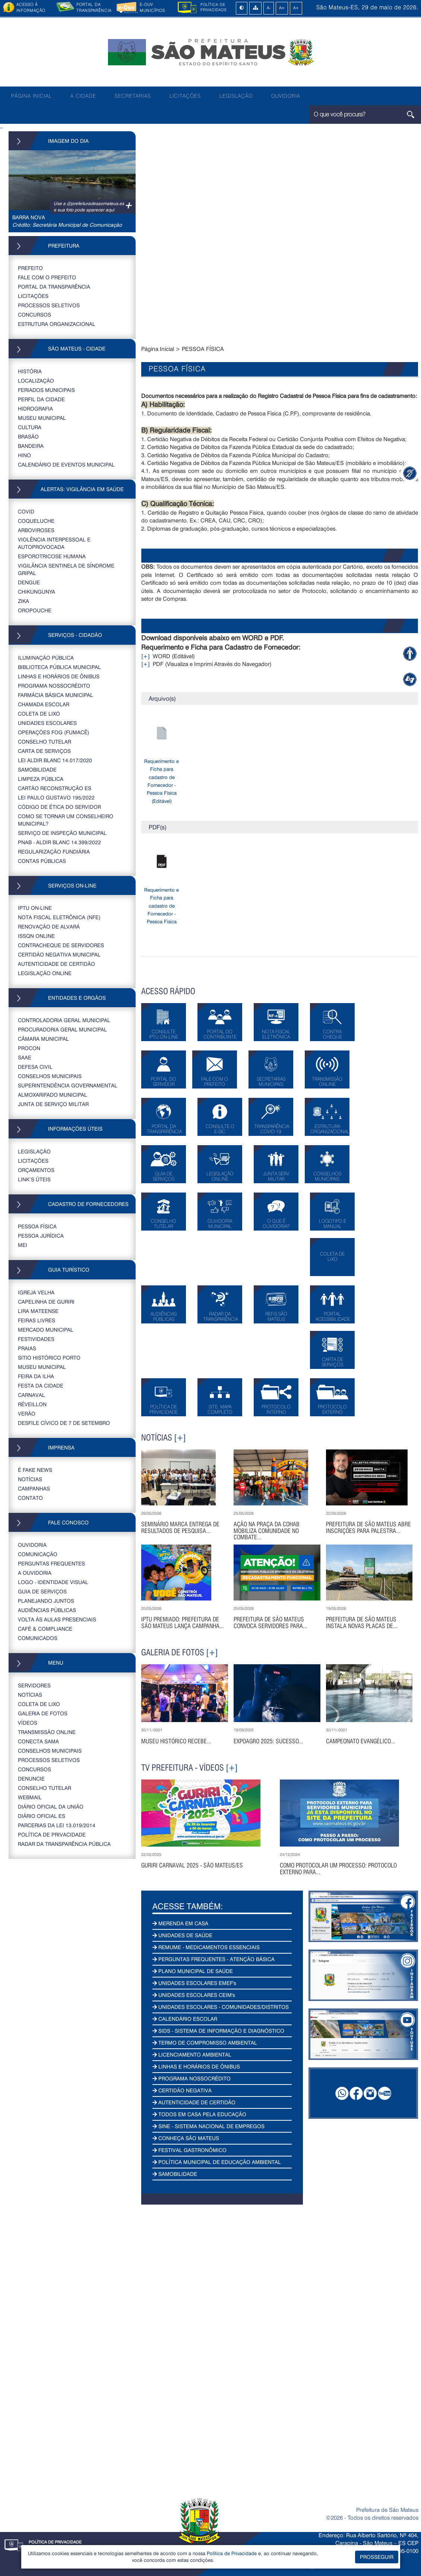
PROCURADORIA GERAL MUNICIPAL (62, 1029)
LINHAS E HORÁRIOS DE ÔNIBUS (58, 676)
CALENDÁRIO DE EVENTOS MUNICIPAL (66, 464)
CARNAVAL (31, 1394)
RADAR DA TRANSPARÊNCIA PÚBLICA (64, 1843)
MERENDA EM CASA (180, 1923)
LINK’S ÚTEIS (34, 1179)
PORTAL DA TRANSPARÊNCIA (54, 286)
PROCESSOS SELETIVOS (49, 305)
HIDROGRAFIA (35, 408)
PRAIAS (27, 1348)
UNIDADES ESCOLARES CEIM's (193, 1994)
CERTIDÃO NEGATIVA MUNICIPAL (59, 954)
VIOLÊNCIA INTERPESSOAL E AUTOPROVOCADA (54, 543)
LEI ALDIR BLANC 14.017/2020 (55, 760)
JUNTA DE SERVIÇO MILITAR (53, 1104)
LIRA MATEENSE (38, 1310)
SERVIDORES (34, 1685)
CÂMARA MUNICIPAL (43, 1038)
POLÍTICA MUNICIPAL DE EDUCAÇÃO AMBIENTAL (216, 2161)
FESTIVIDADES (36, 1338)
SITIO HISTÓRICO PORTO (49, 1357)
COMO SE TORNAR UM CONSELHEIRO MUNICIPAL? (65, 820)
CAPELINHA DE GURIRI (46, 1301)
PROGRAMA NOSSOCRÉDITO (54, 685)
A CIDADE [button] (83, 96)
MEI (22, 1244)
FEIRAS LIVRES (36, 1320)
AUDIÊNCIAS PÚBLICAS (47, 1610)
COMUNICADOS (37, 1638)
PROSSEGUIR (376, 2556)
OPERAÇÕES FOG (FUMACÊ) (53, 732)
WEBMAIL (30, 1797)
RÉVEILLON (32, 1404)
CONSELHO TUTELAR (44, 741)
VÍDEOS (27, 1722)
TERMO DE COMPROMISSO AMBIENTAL (204, 2042)
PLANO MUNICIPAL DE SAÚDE (192, 1971)
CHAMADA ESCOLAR (43, 704)
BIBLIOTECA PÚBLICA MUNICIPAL (59, 666)
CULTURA (29, 427)
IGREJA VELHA (36, 1292)
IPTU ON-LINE (35, 907)
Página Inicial (157, 348)
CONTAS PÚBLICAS (42, 860)
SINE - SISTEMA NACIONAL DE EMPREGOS (208, 2126)
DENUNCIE (31, 1778)
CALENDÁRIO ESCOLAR (184, 2018)
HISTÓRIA (30, 371)
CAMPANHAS (34, 1488)
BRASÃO (28, 436)
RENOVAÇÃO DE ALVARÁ (49, 926)
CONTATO (30, 1497)
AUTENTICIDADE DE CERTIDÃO (56, 963)
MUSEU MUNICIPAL (42, 417)
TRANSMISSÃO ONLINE (47, 1731)
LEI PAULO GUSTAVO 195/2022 (56, 797)
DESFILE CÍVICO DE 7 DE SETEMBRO (64, 1422)
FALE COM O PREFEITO (47, 277)
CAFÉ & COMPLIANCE (45, 1628)
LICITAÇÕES (185, 96)
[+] (145, 656)
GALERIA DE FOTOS (42, 1713)
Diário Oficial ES (41, 1815)
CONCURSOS (34, 314)
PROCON (29, 1048)
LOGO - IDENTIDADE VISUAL (53, 1582)
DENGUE (29, 582)
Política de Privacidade (232, 2553)
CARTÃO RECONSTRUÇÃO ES (54, 788)
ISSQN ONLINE (36, 935)
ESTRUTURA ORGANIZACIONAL (56, 323)
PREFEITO (30, 267)
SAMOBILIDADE (37, 769)
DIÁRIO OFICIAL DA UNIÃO (50, 1806)
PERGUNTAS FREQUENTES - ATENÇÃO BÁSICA (213, 1959)
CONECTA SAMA (38, 1741)
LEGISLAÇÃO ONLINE (45, 973)
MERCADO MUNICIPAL (45, 1329)
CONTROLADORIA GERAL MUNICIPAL (64, 1020)
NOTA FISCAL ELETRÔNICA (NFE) (59, 917)
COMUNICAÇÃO (37, 1554)
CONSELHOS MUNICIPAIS (50, 1076)
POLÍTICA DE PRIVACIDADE (52, 1834)
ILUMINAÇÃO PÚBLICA (46, 657)
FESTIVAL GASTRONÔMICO (189, 2150)
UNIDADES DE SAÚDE (182, 1935)
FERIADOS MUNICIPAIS (46, 389)
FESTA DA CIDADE (40, 1385)
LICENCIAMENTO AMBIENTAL (191, 2054)
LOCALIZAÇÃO (36, 380)
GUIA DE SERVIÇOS (42, 1591)
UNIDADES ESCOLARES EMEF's (194, 1982)
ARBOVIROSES (36, 530)
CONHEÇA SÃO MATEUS (185, 2138)
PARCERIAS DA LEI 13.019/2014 (56, 1825)
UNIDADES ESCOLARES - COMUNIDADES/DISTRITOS (220, 2006)
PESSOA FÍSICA (37, 1226)
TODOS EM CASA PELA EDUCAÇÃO (199, 2114)
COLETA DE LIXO (39, 713)
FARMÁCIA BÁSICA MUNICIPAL (55, 694)
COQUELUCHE (36, 520)
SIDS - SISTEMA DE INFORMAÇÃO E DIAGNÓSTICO (218, 2030)
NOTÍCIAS (30, 1479)
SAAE (24, 1057)
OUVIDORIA (285, 96)
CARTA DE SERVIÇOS (44, 750)
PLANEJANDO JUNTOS (46, 1600)
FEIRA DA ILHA (36, 1376)
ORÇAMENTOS (36, 1170)
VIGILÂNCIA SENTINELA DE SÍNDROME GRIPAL (66, 569)
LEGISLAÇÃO (236, 96)
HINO (24, 455)
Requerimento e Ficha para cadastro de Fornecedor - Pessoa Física (161, 881)
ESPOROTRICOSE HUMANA (52, 556)
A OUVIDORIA (34, 1572)
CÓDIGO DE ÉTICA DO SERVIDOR (59, 806)
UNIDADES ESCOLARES (47, 722)
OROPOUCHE (34, 610)
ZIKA (23, 600)
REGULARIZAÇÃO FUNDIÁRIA (54, 851)
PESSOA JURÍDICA (41, 1235)
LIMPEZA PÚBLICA (40, 778)
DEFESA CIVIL (35, 1066)
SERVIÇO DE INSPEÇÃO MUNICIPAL (62, 832)
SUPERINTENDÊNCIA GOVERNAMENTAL (67, 1085)
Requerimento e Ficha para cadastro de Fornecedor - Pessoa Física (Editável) (161, 756)
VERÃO (26, 1413)
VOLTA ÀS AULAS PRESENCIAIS (57, 1619)
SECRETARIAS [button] (133, 96)
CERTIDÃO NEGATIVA (182, 2090)
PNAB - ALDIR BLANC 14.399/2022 (59, 842)
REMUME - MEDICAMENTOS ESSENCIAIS (206, 1947)
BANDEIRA (31, 445)
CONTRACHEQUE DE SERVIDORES (61, 945)
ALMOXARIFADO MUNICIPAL (52, 1094)
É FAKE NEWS (35, 1469)
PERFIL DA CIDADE (41, 399)
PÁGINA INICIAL (31, 96)
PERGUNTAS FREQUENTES (51, 1563)
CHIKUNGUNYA (36, 591)
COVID (26, 511)
